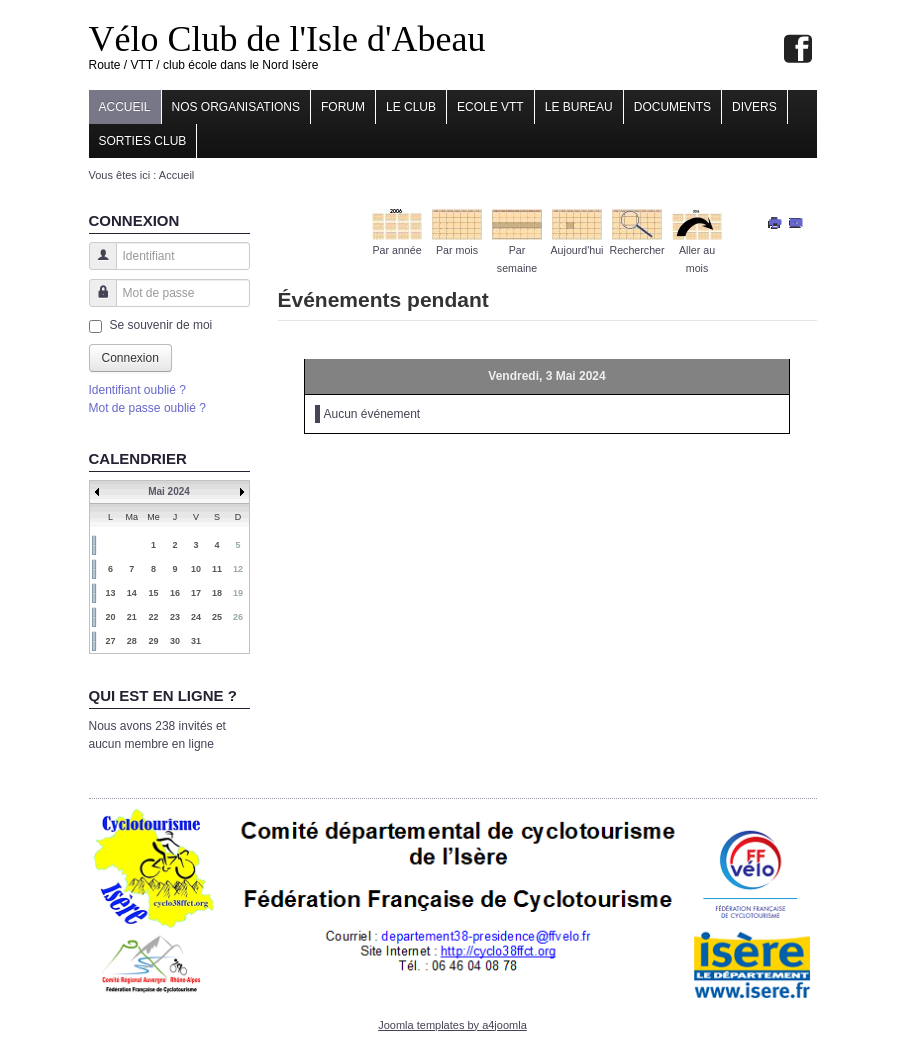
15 (154, 593)
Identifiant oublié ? (137, 390)
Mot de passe (95, 302)
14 (132, 593)
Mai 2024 (169, 491)
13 (110, 593)
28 (132, 641)
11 (217, 569)
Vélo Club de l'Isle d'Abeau (287, 39)
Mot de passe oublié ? (147, 408)
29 (154, 641)
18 (217, 593)
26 (238, 617)
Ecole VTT (490, 107)
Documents (672, 107)
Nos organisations (236, 107)
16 (175, 593)
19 (238, 593)
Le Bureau (579, 107)
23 (175, 617)
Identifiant (95, 265)
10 (196, 569)
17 (196, 593)
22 (154, 617)
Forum (343, 107)
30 (175, 641)
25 (217, 617)
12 (238, 569)
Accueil (125, 107)
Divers (754, 107)
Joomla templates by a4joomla (452, 1025)
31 (196, 641)
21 (132, 617)
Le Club (411, 107)
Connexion (130, 358)
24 (196, 617)
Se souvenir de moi (161, 325)
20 (110, 617)
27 (110, 641)
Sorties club (143, 141)
